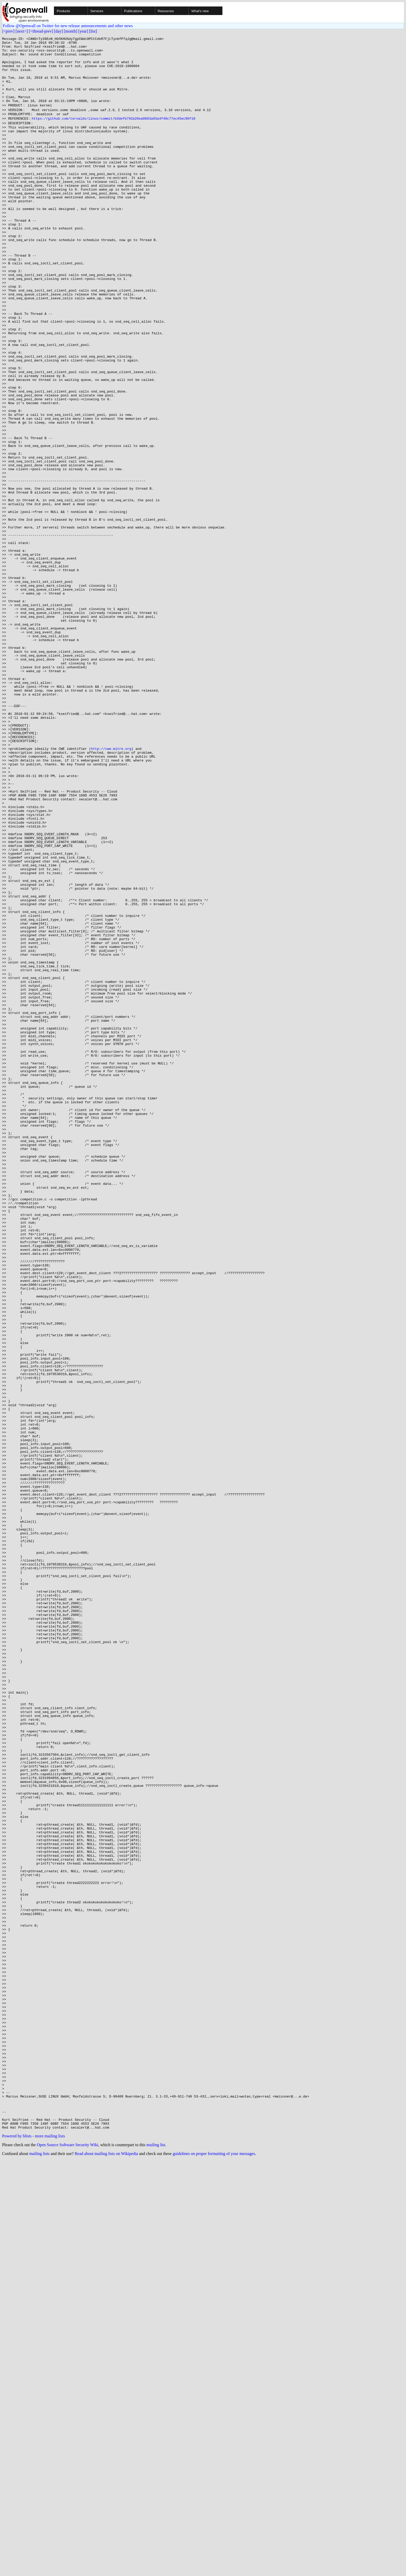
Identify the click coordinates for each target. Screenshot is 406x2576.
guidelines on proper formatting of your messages (214, 2569)
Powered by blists (17, 2552)
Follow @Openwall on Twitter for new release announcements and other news (68, 26)
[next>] (22, 31)
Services (96, 11)
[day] (58, 31)
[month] (70, 31)
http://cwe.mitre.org (111, 888)
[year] (83, 31)
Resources (166, 11)
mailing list (156, 2560)
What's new (200, 11)
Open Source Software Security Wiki (67, 2560)
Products (63, 11)
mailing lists (39, 2569)
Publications (133, 11)
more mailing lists (50, 2552)
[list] (93, 31)
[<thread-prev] (41, 31)
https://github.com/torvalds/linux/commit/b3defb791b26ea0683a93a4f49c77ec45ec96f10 (113, 133)
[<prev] (8, 31)
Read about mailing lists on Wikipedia (106, 2569)
